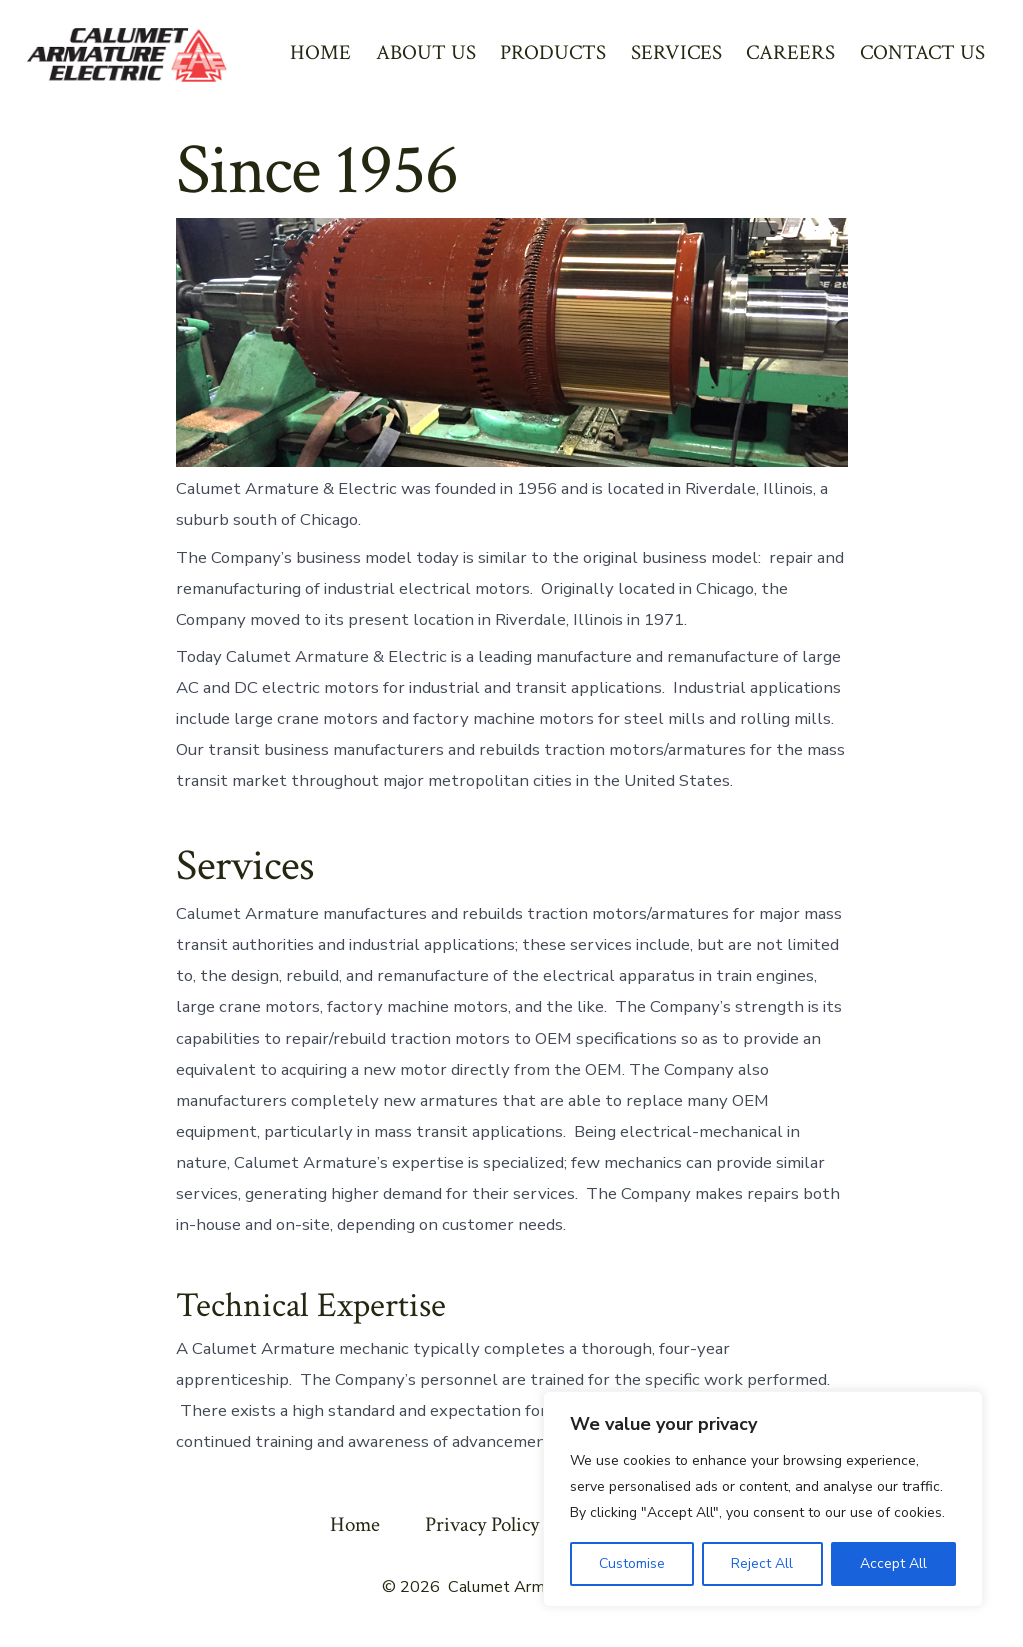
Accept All (893, 1563)
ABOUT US (426, 52)
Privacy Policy (482, 1524)
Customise (632, 1563)
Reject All (762, 1563)
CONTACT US (922, 52)
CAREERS (790, 52)
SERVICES (676, 52)
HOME (320, 52)
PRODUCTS (553, 52)
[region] (763, 1499)
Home (355, 1524)
